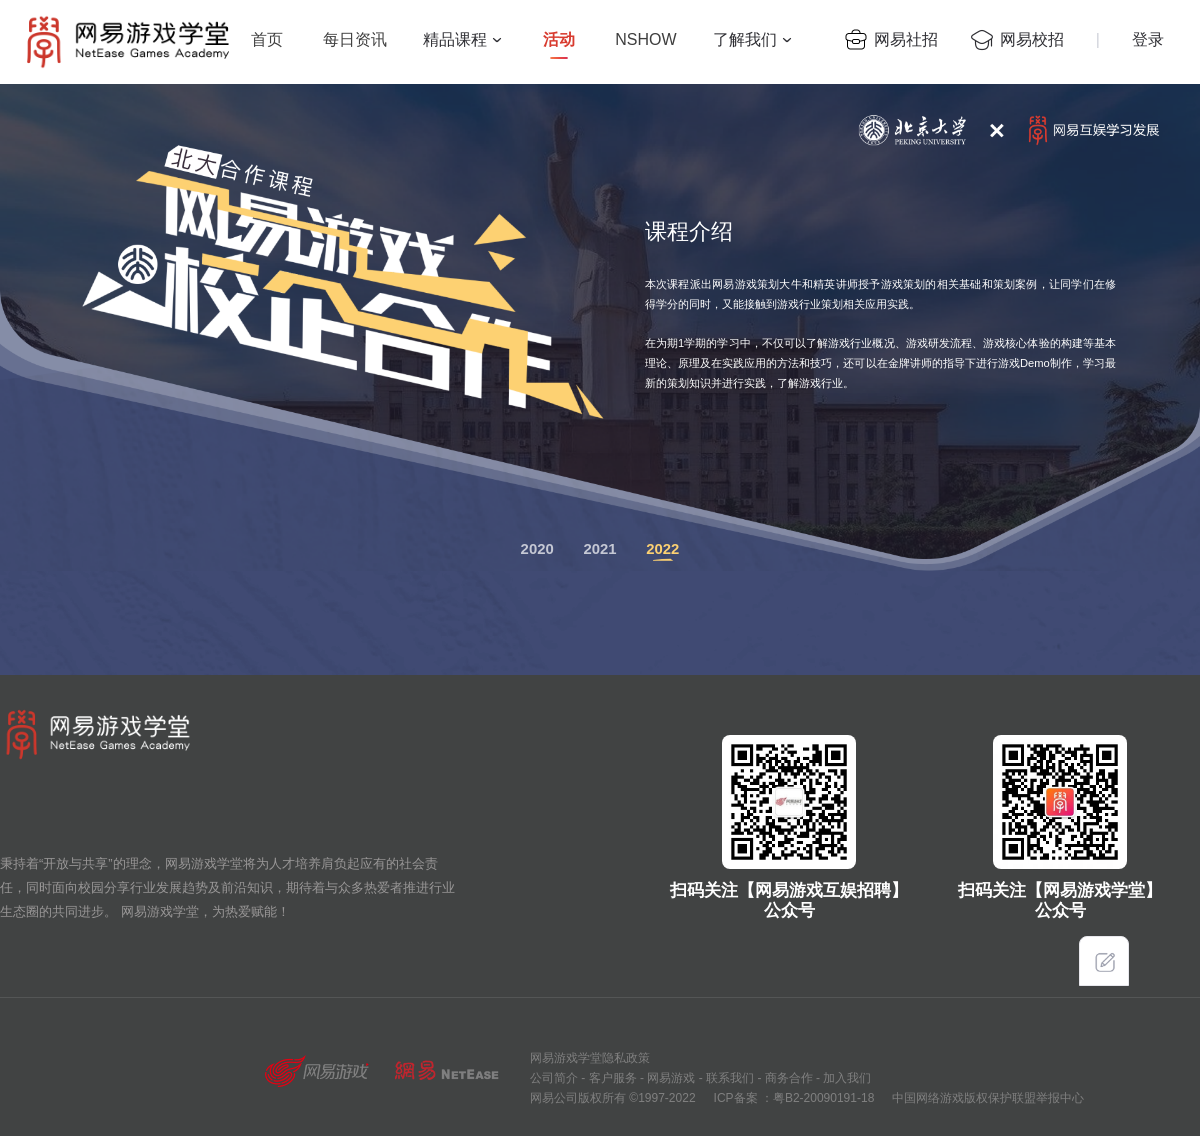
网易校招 (1032, 39)
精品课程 (455, 39)
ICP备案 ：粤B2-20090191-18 (794, 1098)
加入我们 (845, 1078)
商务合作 (786, 1078)
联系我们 (728, 1078)
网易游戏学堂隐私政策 (590, 1058)
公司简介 (554, 1078)
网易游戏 (669, 1078)
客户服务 (610, 1078)
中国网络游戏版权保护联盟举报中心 (988, 1098)
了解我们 (745, 39)
